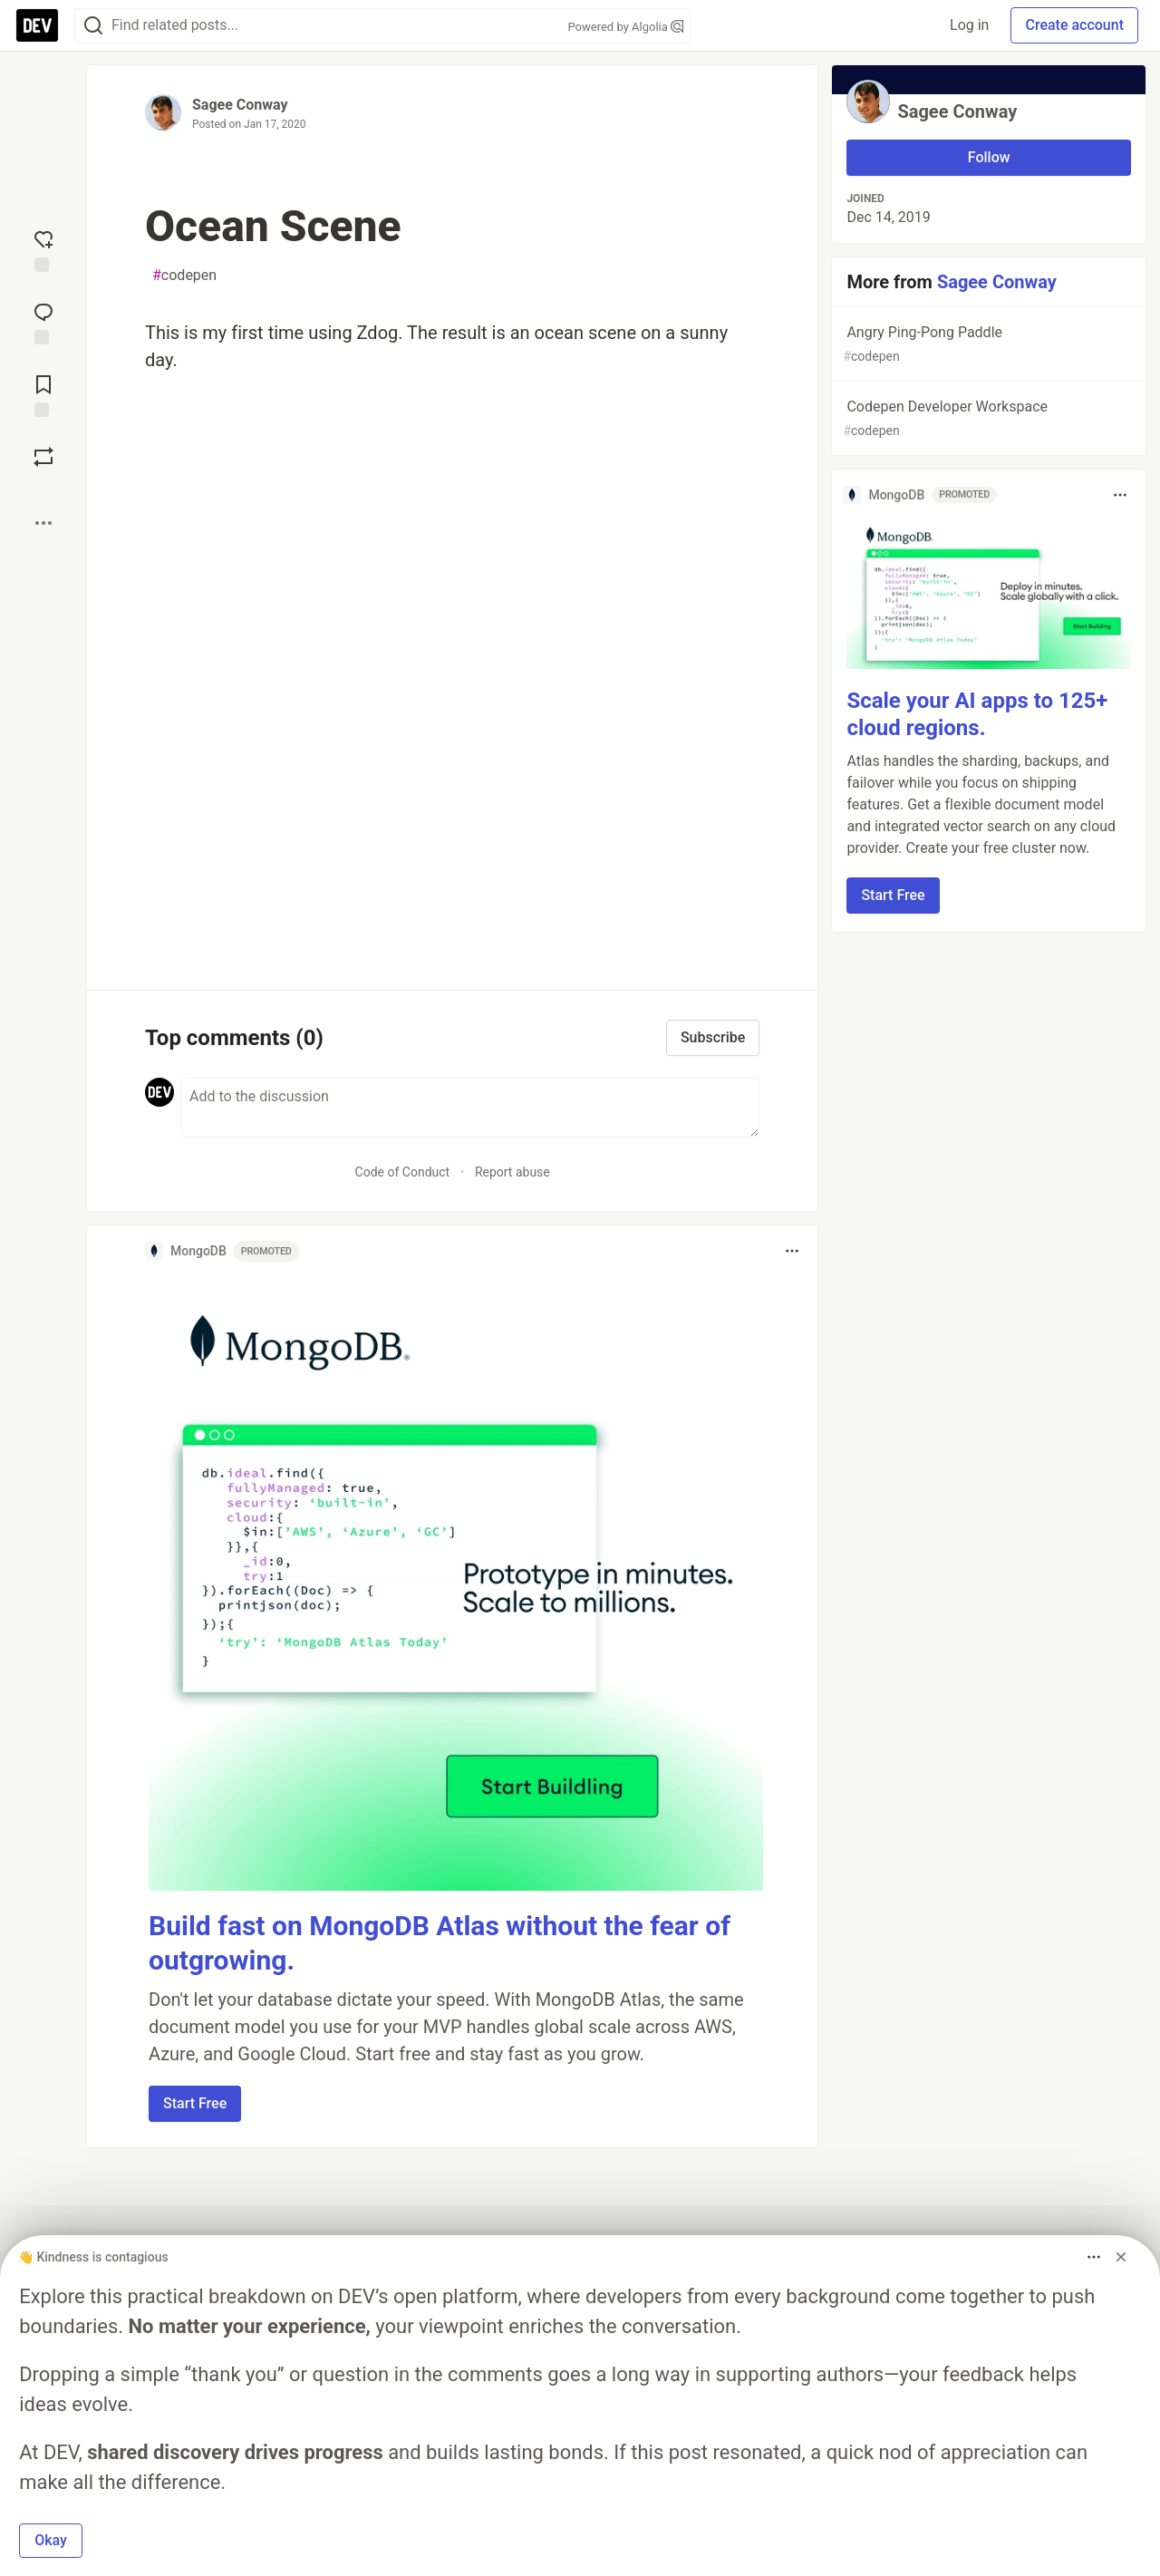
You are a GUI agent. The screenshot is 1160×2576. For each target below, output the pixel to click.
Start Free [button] (195, 2103)
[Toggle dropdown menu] (792, 1250)
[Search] (93, 26)
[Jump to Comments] (43, 322)
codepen (184, 275)
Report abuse (512, 1172)
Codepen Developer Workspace (987, 419)
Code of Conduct (402, 1172)
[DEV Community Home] (37, 25)
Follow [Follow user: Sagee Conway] (989, 157)
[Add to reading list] (43, 394)
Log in (969, 25)
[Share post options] (43, 523)
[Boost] (43, 457)
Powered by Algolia (625, 27)
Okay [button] (50, 2540)
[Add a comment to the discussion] (470, 1108)
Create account (1074, 25)
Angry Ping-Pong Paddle (987, 345)
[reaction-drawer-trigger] (43, 249)
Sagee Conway (240, 104)
